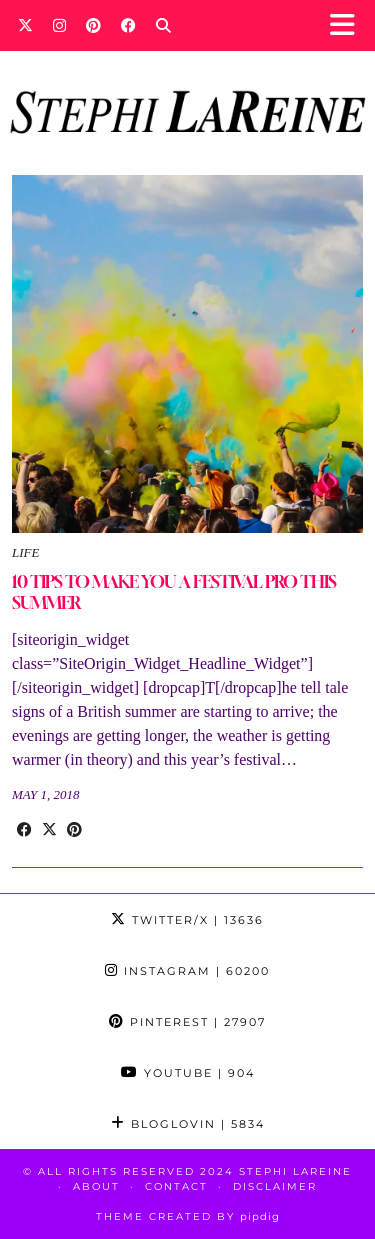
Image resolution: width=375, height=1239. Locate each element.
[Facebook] (128, 25)
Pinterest (187, 1022)
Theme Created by (188, 1216)
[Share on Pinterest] (74, 830)
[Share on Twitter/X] (49, 830)
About (96, 1186)
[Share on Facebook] (24, 830)
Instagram (187, 971)
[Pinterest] (93, 25)
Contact (176, 1186)
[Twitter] (25, 25)
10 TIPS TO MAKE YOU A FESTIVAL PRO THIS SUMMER (174, 591)
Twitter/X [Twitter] (187, 920)
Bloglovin (188, 1124)
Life (25, 552)
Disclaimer (275, 1186)
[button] (348, 25)
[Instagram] (59, 25)
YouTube (188, 1073)
